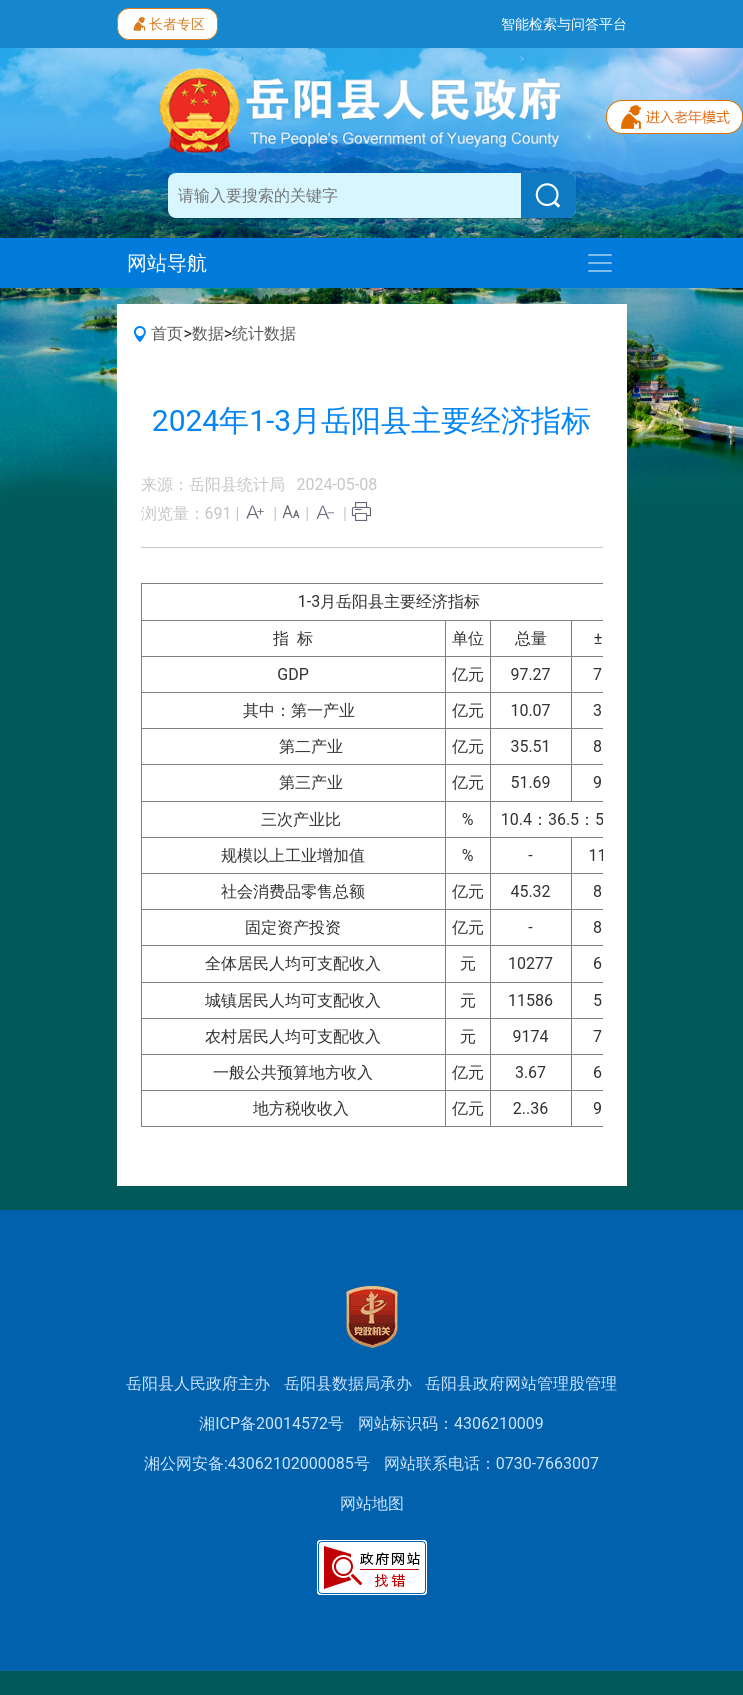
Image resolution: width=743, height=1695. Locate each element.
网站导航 (167, 263)
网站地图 (372, 1503)
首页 (167, 333)
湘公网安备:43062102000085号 (257, 1463)
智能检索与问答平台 (564, 24)
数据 (208, 333)
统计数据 (264, 333)
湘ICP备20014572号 (271, 1423)
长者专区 (167, 22)
